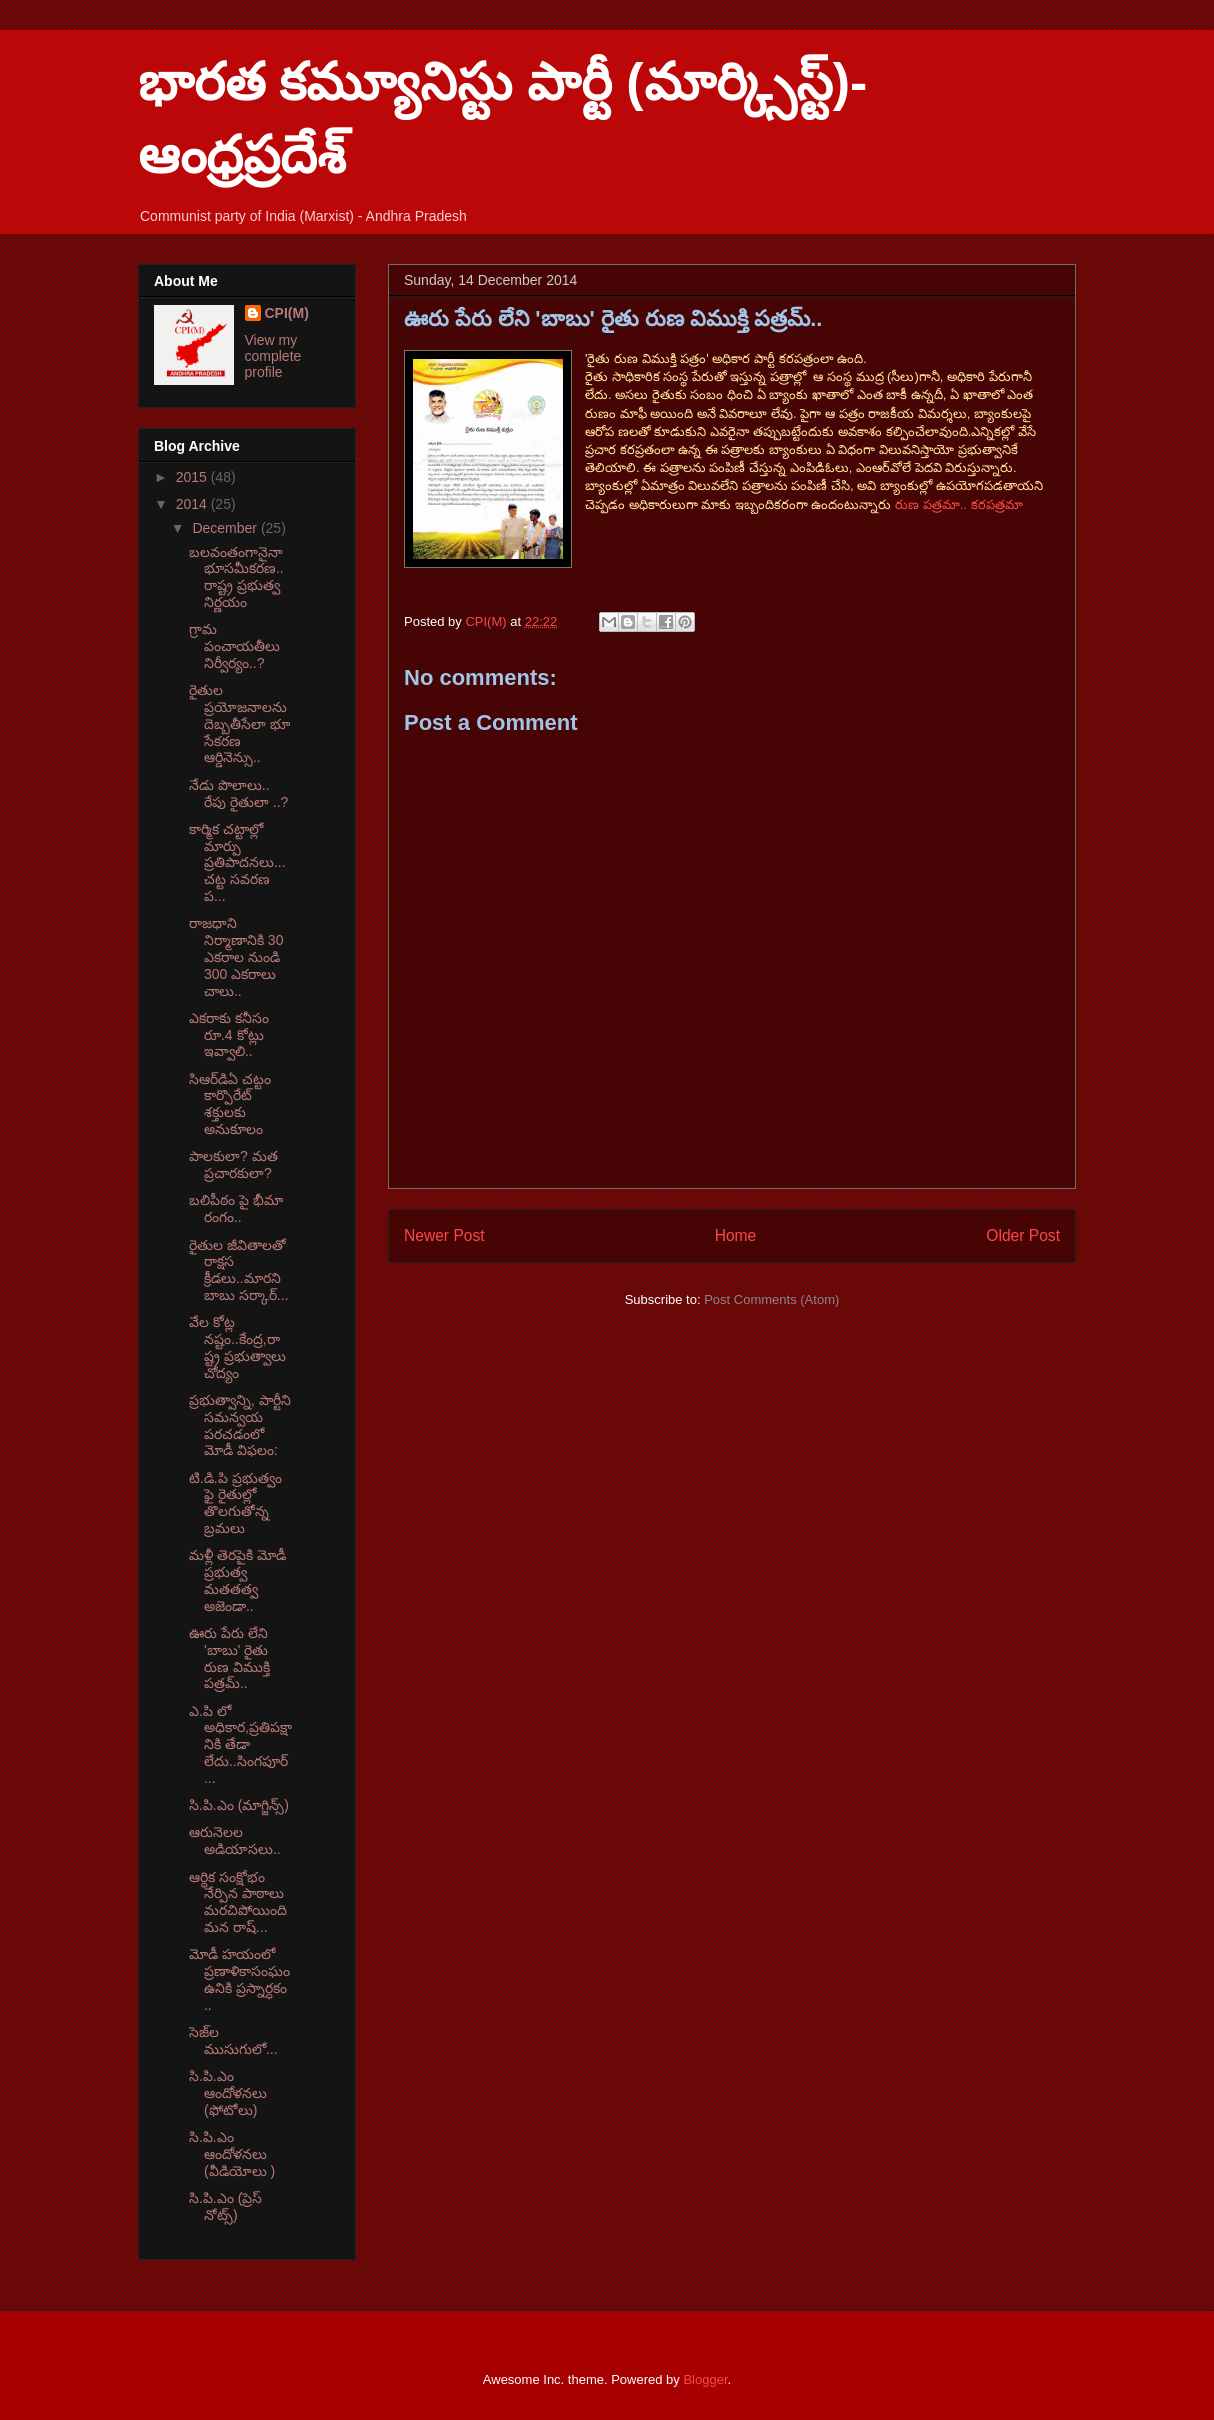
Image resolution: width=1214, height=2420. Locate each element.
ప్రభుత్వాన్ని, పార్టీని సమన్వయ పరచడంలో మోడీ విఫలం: (240, 1425)
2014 (193, 504)
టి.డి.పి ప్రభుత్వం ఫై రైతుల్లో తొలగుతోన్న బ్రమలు (235, 1503)
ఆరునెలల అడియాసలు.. (235, 1840)
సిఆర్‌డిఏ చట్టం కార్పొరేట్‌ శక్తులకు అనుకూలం (230, 1104)
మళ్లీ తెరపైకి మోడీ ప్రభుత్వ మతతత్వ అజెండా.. (237, 1580)
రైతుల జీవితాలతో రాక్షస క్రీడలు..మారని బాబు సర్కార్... (239, 1270)
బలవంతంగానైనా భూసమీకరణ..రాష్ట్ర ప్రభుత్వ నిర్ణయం (236, 577)
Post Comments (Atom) (771, 1299)
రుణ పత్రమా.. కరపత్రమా (958, 504)
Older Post (1023, 1235)
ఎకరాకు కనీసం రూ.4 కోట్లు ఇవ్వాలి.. (229, 1035)
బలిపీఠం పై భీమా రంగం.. (236, 1208)
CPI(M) (287, 313)
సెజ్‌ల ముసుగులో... (233, 2040)
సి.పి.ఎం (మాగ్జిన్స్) (239, 1805)
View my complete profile (273, 356)
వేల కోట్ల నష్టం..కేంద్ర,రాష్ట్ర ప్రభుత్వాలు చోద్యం (237, 1347)
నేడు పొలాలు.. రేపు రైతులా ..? (238, 793)
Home (736, 1235)
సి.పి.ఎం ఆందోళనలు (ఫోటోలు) (228, 2093)
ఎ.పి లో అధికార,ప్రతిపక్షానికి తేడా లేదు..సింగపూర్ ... (240, 1744)
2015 (193, 477)
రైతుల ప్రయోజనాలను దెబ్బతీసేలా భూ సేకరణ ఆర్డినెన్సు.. (239, 723)
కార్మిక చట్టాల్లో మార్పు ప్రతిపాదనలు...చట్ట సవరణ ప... (237, 862)
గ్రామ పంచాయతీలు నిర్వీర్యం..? (234, 646)
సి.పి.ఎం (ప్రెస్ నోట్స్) (225, 2206)
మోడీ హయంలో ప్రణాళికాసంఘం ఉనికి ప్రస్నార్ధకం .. (239, 1979)
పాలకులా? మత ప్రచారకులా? (233, 1164)
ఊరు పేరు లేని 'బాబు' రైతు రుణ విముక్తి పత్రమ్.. (229, 1658)
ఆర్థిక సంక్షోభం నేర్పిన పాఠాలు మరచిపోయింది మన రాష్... (238, 1902)
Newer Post (444, 1235)
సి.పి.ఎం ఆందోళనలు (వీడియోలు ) (232, 2154)
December (226, 528)
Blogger (705, 2379)
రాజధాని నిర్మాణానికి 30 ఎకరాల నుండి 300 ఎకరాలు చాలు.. (236, 956)
